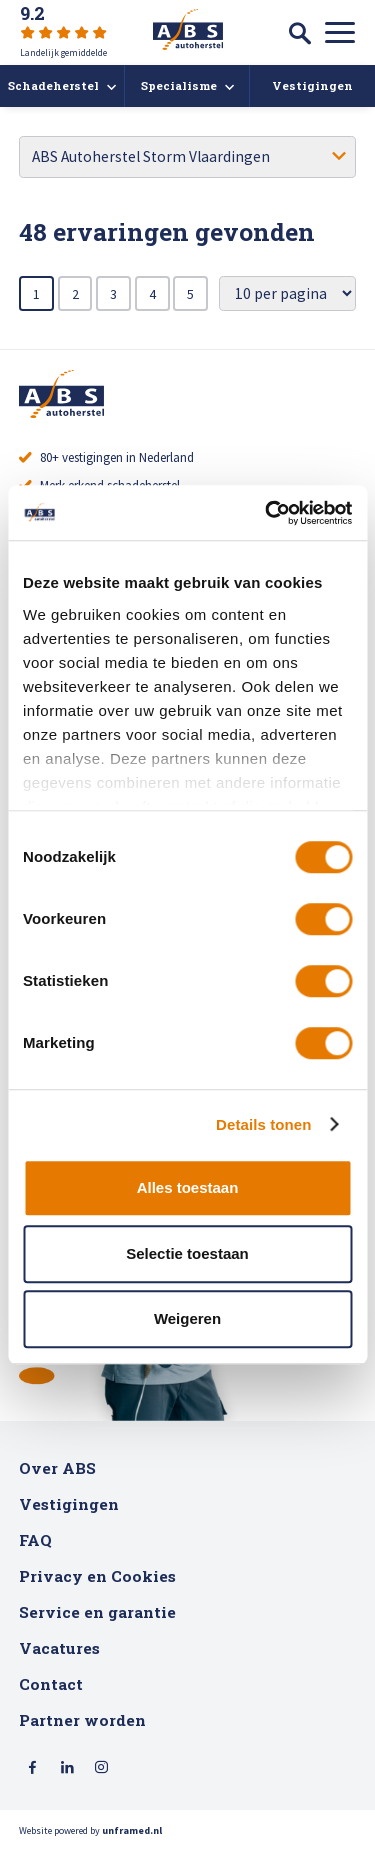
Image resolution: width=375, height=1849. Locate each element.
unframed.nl (132, 1830)
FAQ (35, 1540)
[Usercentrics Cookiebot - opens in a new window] (267, 513)
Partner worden (82, 1720)
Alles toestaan (188, 1187)
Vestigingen (69, 1504)
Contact (51, 1684)
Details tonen (263, 1124)
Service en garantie (97, 1612)
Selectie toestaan (187, 1253)
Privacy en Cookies (97, 1576)
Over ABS (57, 1468)
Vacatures (59, 1648)
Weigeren (187, 1318)
